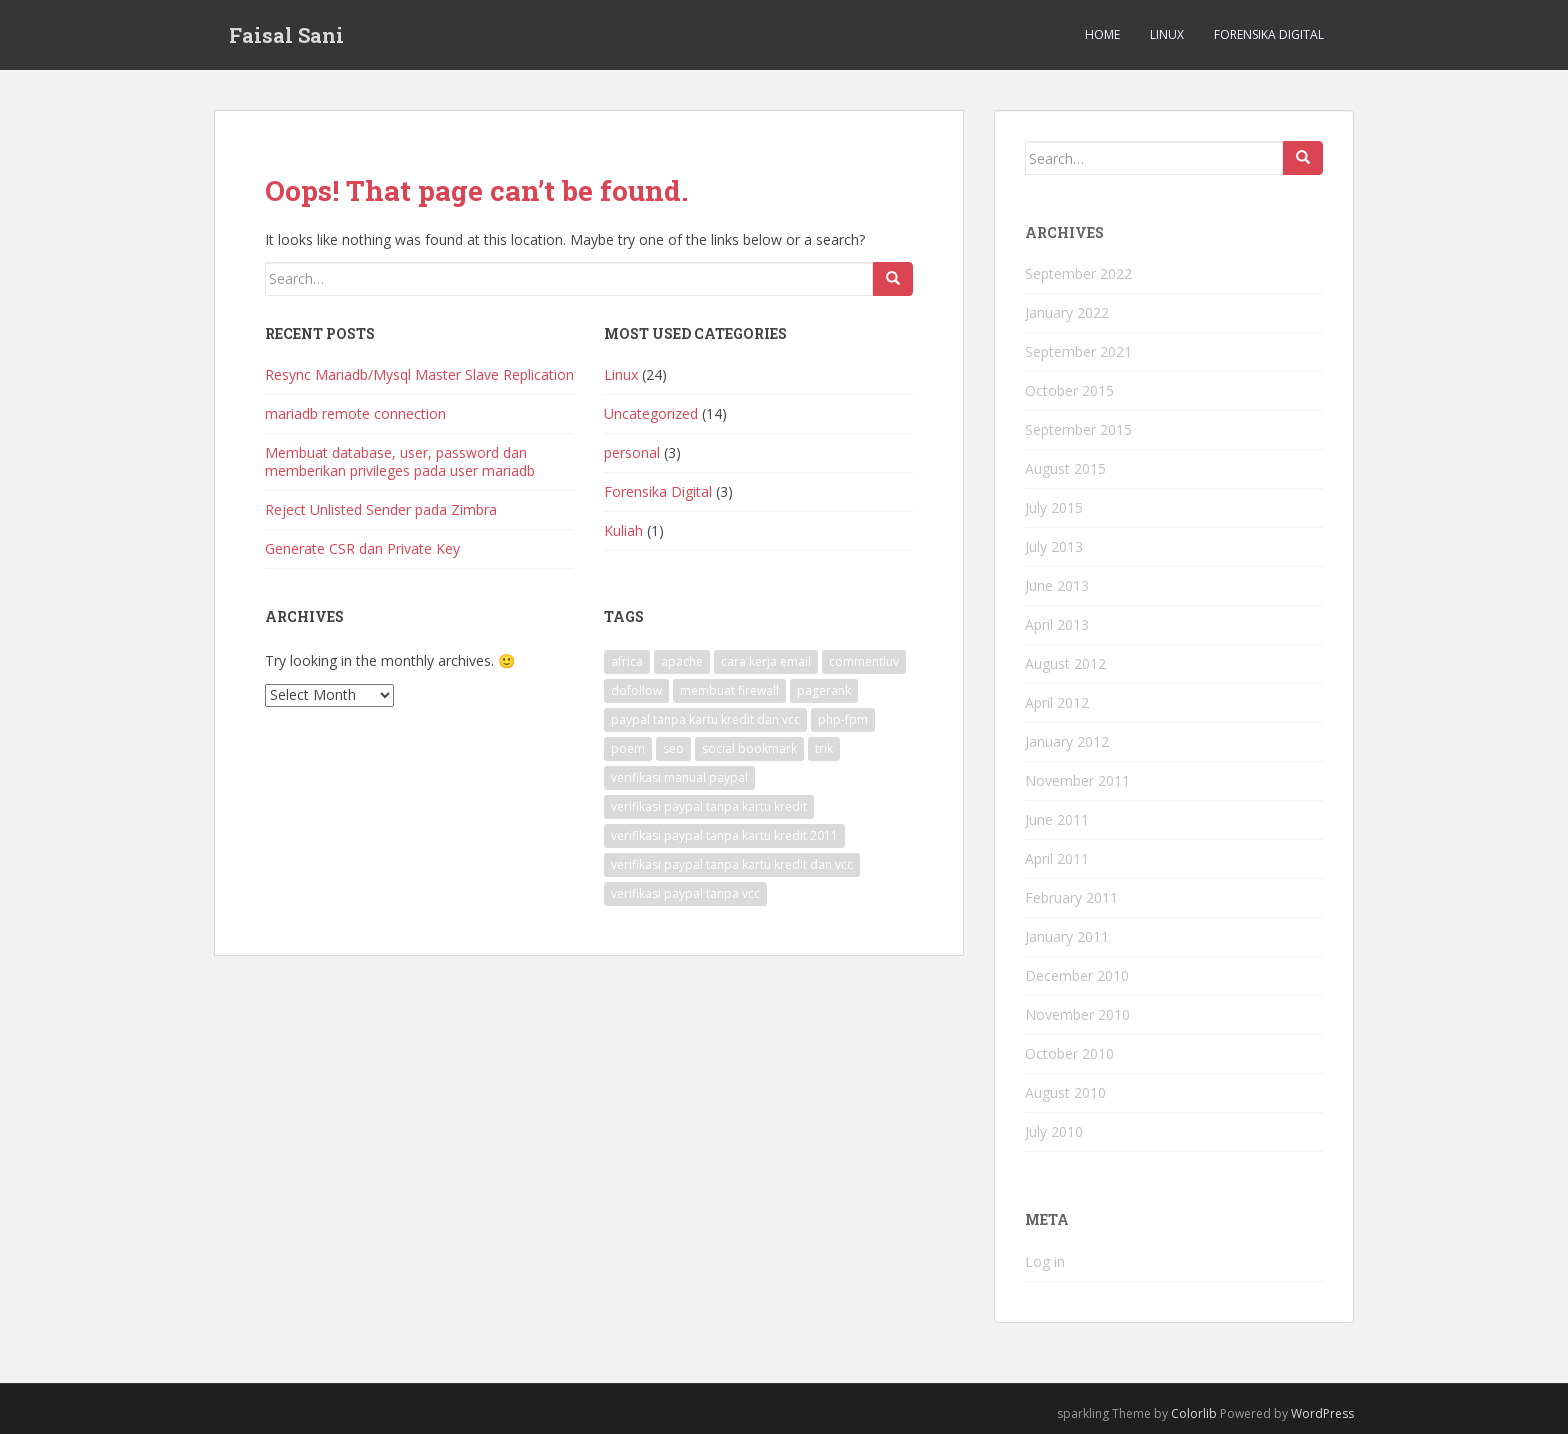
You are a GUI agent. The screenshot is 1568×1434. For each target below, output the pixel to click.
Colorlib (1194, 1413)
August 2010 (1065, 1092)
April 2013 (1057, 624)
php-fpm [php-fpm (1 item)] (843, 719)
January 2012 (1067, 741)
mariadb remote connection (355, 413)
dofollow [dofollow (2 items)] (636, 690)
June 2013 (1057, 585)
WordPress (1322, 1413)
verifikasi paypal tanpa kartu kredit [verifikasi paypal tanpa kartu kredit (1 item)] (709, 806)
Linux (1167, 34)
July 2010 (1054, 1131)
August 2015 (1065, 468)
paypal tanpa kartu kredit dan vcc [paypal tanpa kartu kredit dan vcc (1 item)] (705, 719)
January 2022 (1067, 312)
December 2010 (1077, 975)
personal (632, 452)
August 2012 (1065, 663)
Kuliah (623, 530)
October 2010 (1069, 1053)
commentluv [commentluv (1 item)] (864, 661)
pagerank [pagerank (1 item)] (824, 690)
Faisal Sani (286, 35)
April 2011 (1057, 858)
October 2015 (1069, 390)
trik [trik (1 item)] (824, 748)
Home (1102, 34)
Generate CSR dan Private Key (362, 548)
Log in (1045, 1261)
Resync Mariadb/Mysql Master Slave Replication (419, 374)
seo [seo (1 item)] (673, 748)
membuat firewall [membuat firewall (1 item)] (729, 690)
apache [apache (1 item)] (682, 661)
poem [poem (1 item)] (628, 748)
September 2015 (1078, 429)
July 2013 (1054, 546)
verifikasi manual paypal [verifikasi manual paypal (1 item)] (679, 777)
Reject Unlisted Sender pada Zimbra (381, 509)
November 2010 (1077, 1014)
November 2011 (1077, 780)
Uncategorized (651, 413)
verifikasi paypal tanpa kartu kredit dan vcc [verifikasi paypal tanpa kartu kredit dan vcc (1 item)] (732, 864)
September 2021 (1078, 351)
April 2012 (1057, 702)
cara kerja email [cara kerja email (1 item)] (766, 661)
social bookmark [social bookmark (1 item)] (749, 748)
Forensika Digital (1269, 34)
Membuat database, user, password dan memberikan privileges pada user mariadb (400, 461)
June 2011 (1057, 819)
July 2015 (1054, 507)
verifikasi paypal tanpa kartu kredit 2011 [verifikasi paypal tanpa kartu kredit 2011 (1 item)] (724, 835)
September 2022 (1078, 273)
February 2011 (1071, 897)
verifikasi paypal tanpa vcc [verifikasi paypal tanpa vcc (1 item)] (685, 893)
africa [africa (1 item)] (627, 661)
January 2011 (1067, 936)
